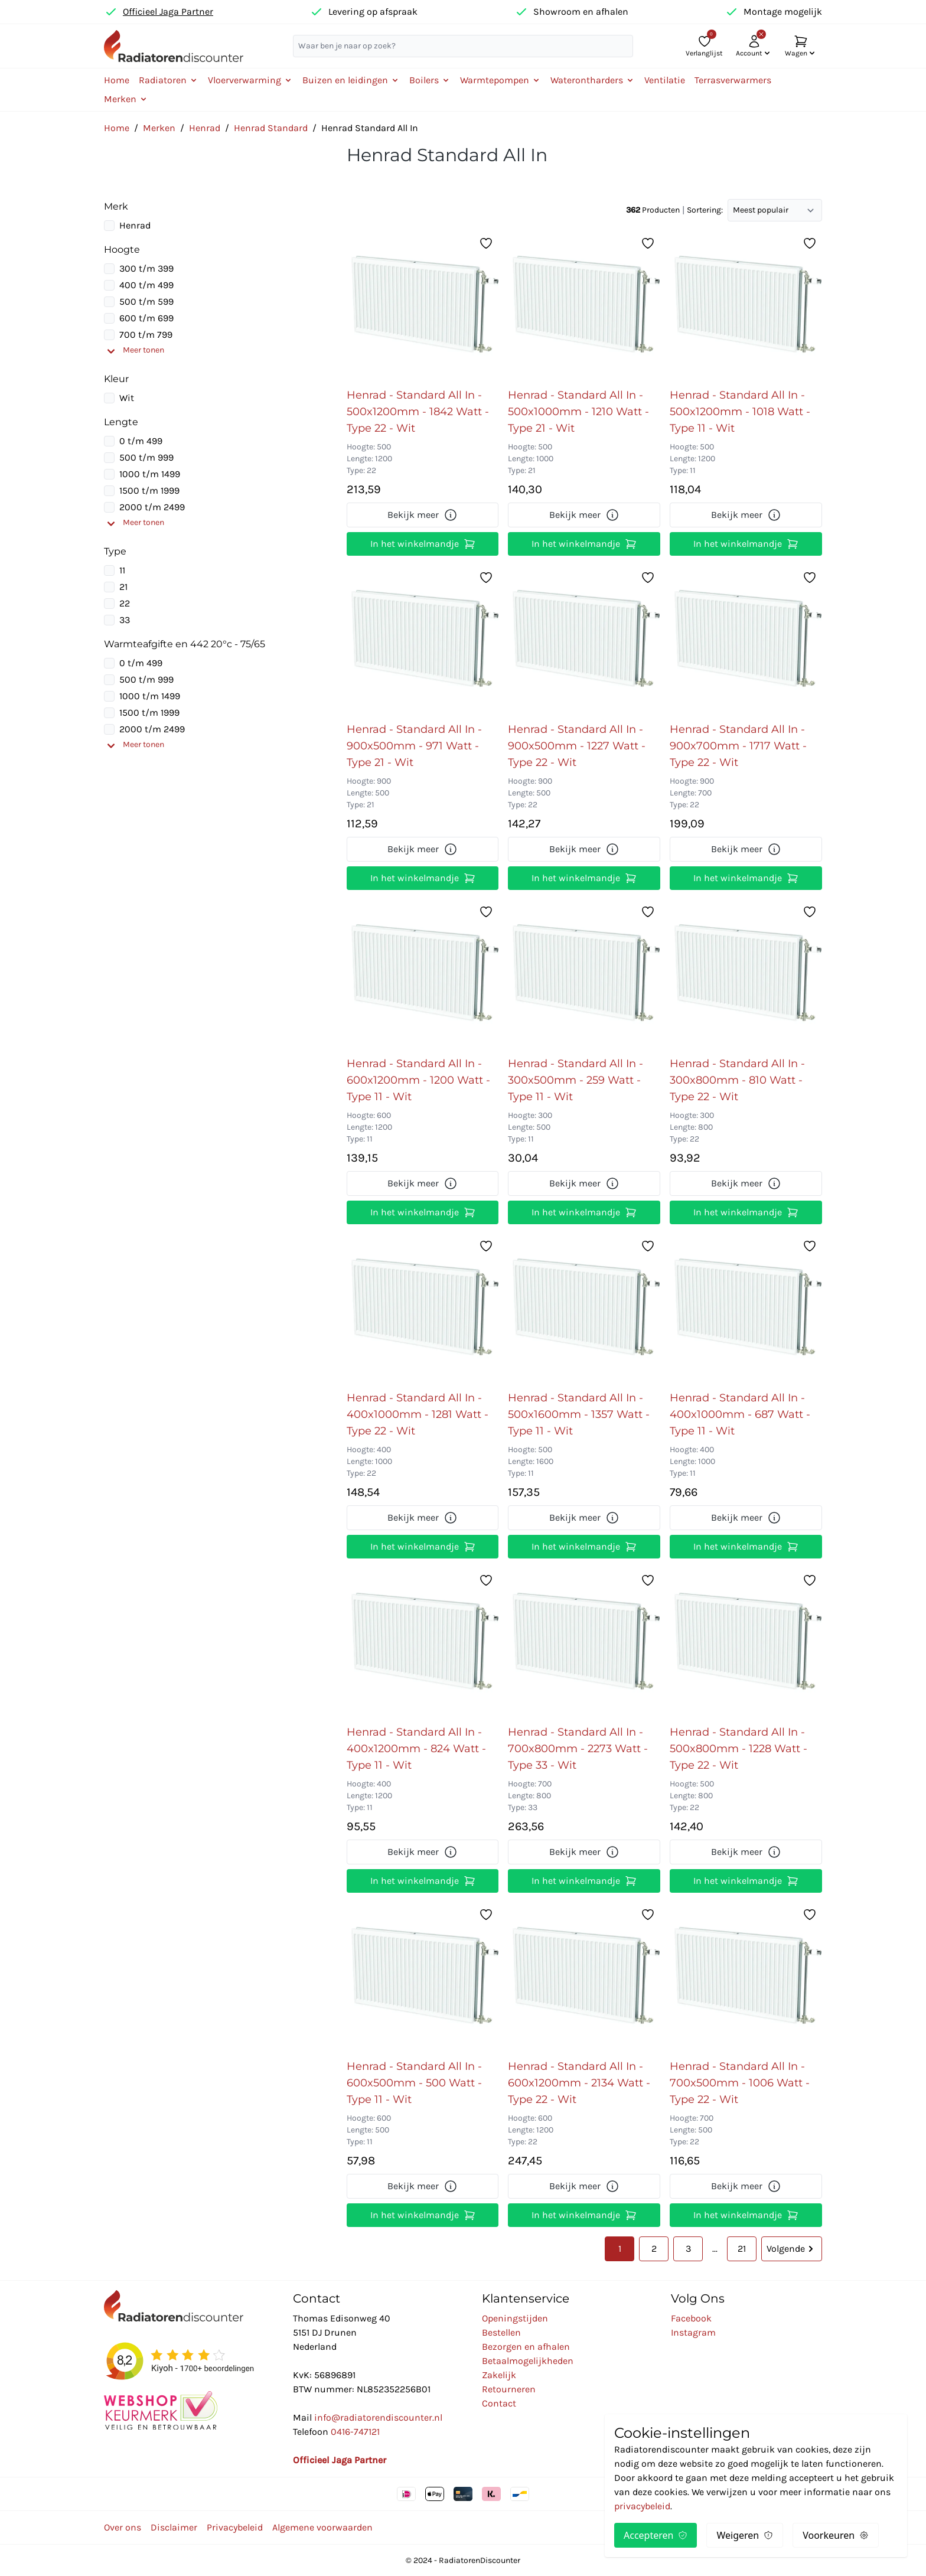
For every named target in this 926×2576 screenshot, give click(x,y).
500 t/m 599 (146, 301)
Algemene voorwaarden (322, 2527)
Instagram (693, 2332)
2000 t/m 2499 (152, 507)
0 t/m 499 (140, 440)
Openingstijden (515, 2318)
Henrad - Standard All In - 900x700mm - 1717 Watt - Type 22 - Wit (738, 746)
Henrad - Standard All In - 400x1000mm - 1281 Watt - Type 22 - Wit (417, 1414)
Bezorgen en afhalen (526, 2346)
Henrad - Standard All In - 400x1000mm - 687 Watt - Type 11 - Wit (740, 1414)
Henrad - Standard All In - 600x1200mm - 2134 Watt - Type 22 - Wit (579, 2083)
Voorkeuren (836, 2535)
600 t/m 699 (146, 318)
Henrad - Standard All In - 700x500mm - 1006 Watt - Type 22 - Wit (740, 2083)
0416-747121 (355, 2431)
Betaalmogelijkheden (527, 2360)
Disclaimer (174, 2527)
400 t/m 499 (146, 285)
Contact (499, 2403)
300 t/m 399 (146, 268)
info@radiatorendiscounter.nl (378, 2417)
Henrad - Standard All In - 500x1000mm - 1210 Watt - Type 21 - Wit (578, 412)
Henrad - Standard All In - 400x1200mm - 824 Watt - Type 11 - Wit (416, 1749)
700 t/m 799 (145, 334)
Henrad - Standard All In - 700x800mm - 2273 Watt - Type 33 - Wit (578, 1749)
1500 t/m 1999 (149, 490)
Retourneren (509, 2389)
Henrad (204, 127)
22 (124, 603)
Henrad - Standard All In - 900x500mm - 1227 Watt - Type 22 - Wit (576, 746)
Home (116, 80)
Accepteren (655, 2535)
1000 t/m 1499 (149, 474)
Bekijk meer (422, 515)
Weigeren (744, 2535)
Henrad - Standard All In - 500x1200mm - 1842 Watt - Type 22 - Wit (418, 412)
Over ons (122, 2527)
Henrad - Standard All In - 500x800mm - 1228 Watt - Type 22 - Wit (738, 1749)
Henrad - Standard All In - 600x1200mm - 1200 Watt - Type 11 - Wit (418, 1080)
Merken (159, 127)
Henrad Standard (271, 127)
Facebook (691, 2318)
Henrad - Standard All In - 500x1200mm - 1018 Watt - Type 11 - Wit (740, 412)
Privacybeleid (235, 2527)
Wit (126, 397)
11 (122, 570)
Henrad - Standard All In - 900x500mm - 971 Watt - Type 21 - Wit (414, 746)
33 (124, 619)
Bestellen (501, 2332)
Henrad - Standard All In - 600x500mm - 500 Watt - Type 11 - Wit (414, 2083)
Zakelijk (499, 2375)
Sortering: (705, 210)
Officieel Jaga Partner (168, 11)
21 (123, 586)
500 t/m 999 (146, 457)
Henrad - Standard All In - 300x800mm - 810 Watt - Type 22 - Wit (737, 1080)
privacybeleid (642, 2506)
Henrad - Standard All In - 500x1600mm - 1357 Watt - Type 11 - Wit (579, 1414)
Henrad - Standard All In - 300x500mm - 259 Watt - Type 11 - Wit (575, 1080)
